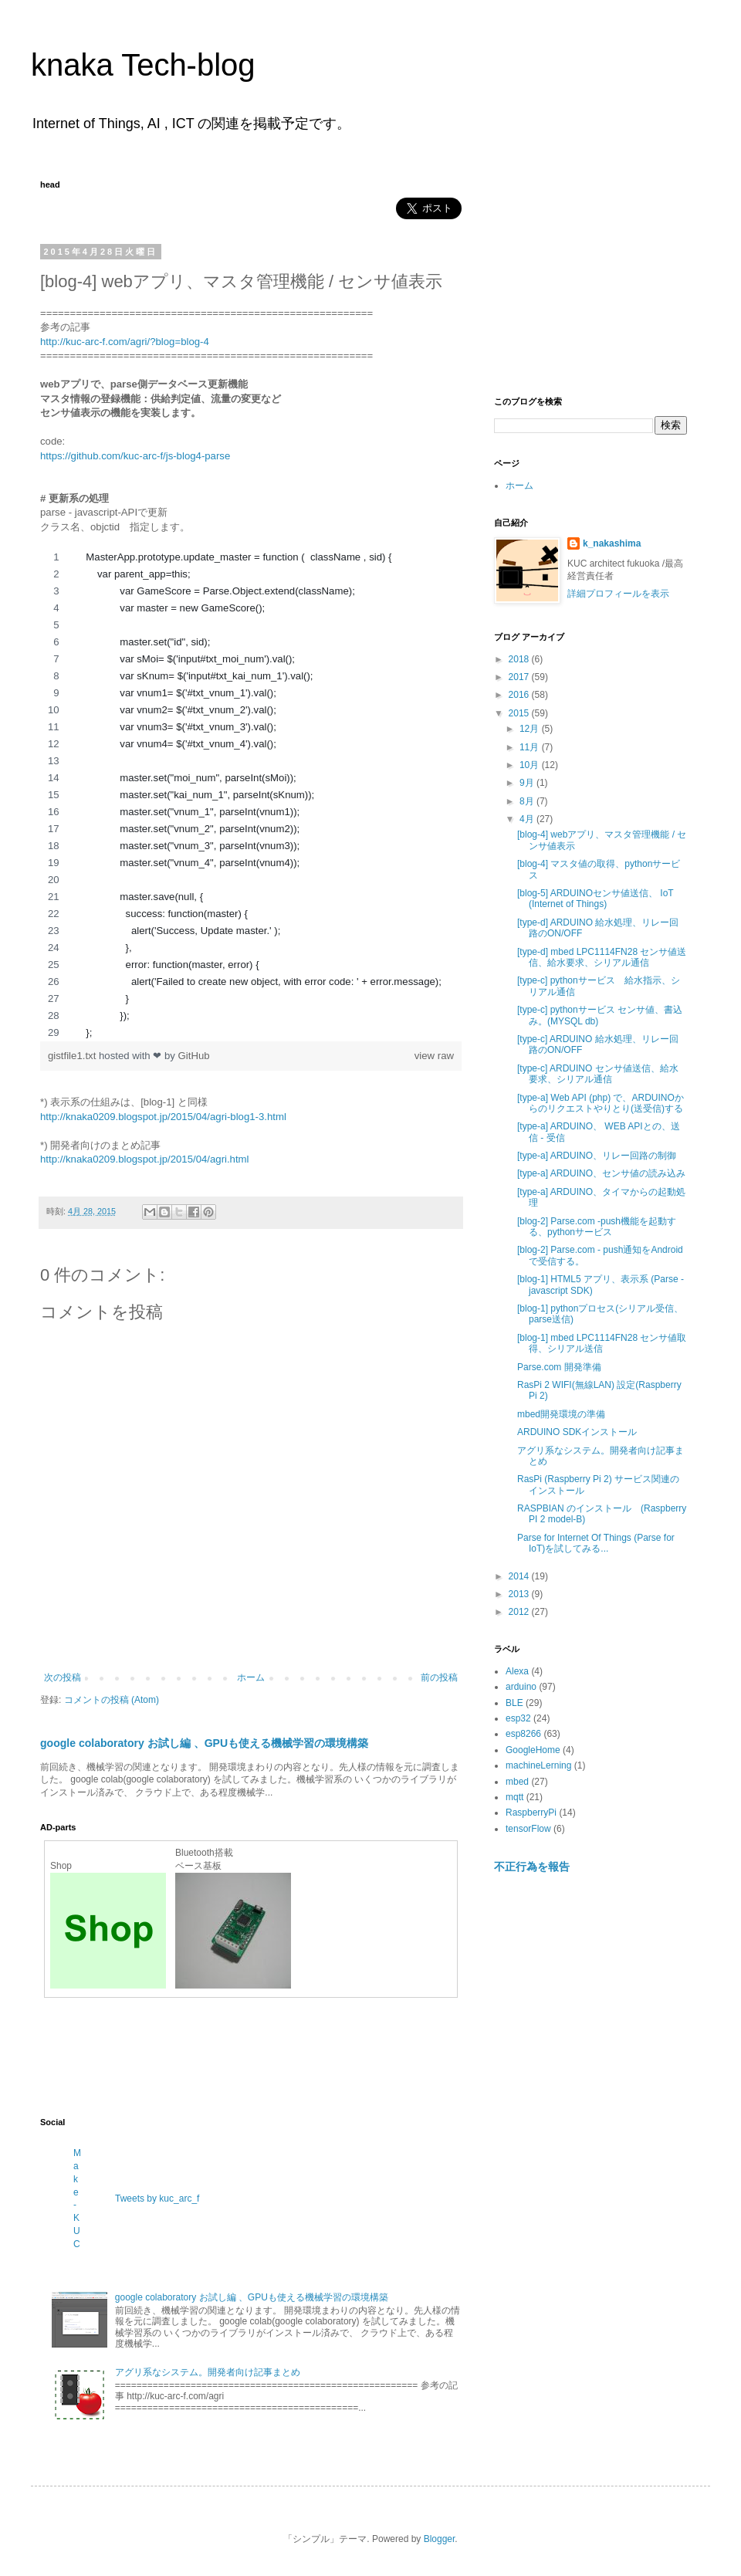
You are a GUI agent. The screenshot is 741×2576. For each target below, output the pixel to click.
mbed (517, 1781)
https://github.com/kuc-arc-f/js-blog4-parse (135, 456)
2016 (520, 694)
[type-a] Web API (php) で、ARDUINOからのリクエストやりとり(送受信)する (600, 1103)
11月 (530, 747)
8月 (527, 801)
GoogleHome (533, 1750)
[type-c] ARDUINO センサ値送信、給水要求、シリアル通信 (597, 1074)
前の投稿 (439, 1677)
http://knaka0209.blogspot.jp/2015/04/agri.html (144, 1159)
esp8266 (523, 1733)
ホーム (251, 1677)
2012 (520, 1611)
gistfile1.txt (73, 1055)
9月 (527, 782)
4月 (527, 819)
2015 (520, 713)
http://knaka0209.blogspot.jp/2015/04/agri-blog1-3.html (163, 1116)
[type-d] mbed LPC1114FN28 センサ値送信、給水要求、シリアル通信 (601, 957)
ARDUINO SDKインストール (577, 1432)
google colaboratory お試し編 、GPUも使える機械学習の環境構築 (204, 1743)
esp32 (518, 1718)
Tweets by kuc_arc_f (157, 2198)
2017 (520, 677)
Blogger (439, 2539)
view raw (434, 1055)
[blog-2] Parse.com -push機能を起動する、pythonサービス (596, 1226)
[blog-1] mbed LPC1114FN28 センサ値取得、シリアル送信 (601, 1343)
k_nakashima (612, 543)
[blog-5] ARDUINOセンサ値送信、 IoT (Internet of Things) (595, 898)
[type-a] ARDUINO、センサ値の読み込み (601, 1173)
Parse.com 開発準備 (559, 1367)
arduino (521, 1686)
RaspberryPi (531, 1812)
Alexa (517, 1671)
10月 (530, 765)
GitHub (194, 1055)
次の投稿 (62, 1677)
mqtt (514, 1797)
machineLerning (538, 1765)
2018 (520, 659)
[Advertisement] (321, 2055)
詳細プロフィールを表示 (618, 593)
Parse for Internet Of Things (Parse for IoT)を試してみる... (596, 1543)
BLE (514, 1703)
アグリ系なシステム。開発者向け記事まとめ (207, 2372)
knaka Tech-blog (143, 65)
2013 (520, 1594)
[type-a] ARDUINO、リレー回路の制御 (596, 1155)
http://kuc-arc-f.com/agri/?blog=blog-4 (124, 341)
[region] (251, 795)
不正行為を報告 (532, 1866)
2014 (520, 1576)
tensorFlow (528, 1828)
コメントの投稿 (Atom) (111, 1699)
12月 (530, 728)
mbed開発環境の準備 (561, 1414)
